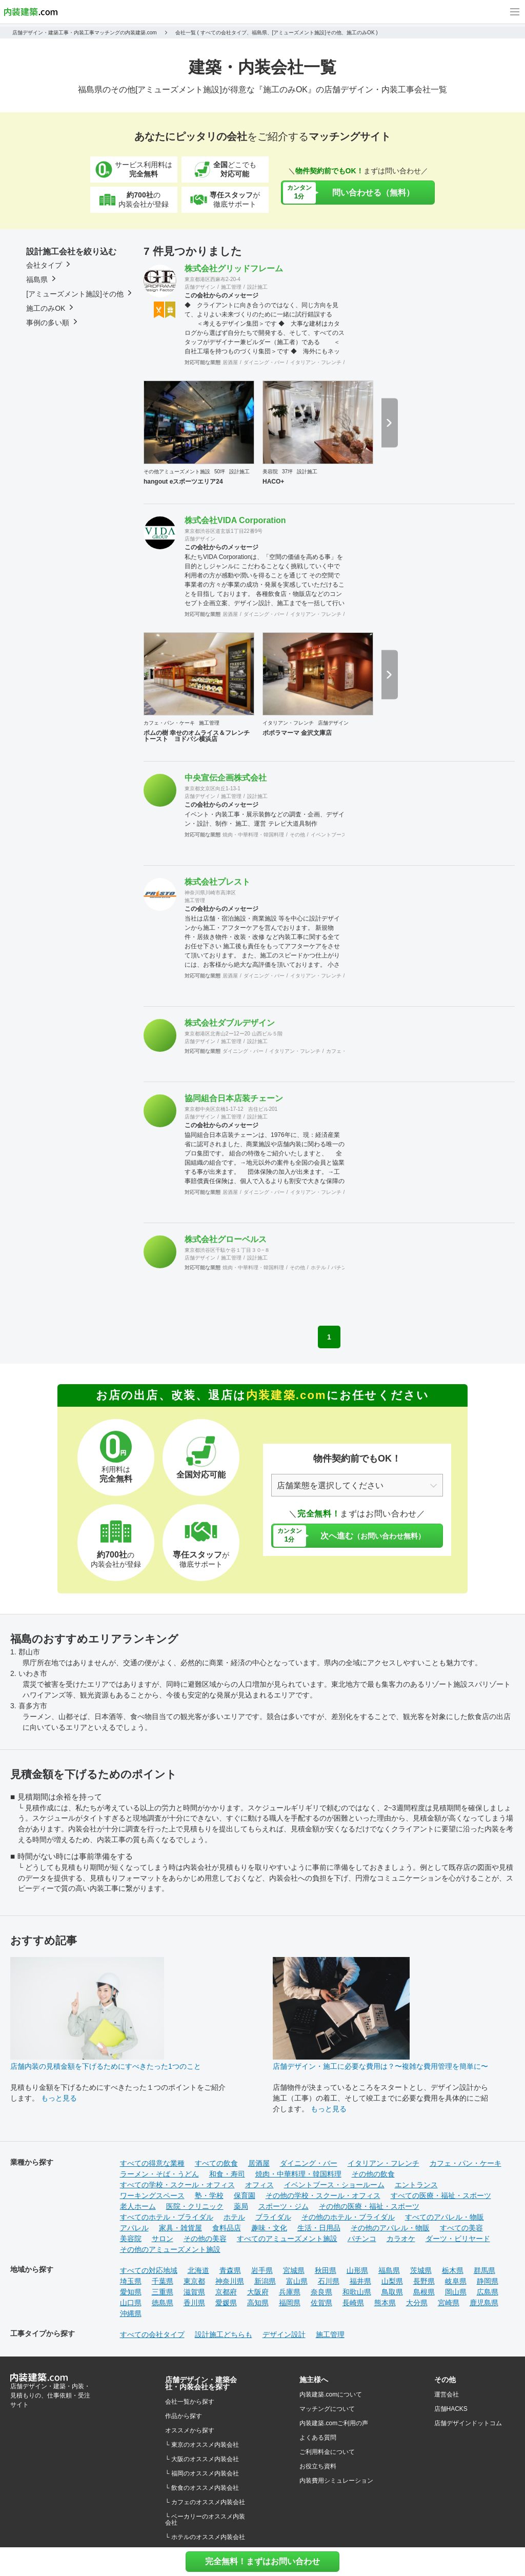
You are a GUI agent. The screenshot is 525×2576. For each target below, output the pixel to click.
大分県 (417, 2303)
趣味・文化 (269, 2228)
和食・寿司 (227, 2174)
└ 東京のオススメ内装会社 (202, 2444)
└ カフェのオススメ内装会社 (205, 2502)
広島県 (487, 2292)
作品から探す (183, 2416)
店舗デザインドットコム (468, 2423)
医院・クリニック (195, 2206)
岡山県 (456, 2292)
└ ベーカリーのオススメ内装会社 (205, 2519)
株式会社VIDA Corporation (235, 520)
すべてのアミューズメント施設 (287, 2238)
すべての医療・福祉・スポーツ (441, 2195)
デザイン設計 (284, 2334)
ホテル (318, 1267)
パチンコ (341, 1267)
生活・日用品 (318, 2228)
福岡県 (289, 2303)
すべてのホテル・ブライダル (166, 2217)
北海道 (198, 2270)
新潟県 (265, 2281)
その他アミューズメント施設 (177, 471)
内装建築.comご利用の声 (333, 2423)
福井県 (360, 2281)
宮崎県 (448, 2303)
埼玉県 (131, 2281)
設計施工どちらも (223, 2334)
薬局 (241, 2206)
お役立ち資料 (317, 2466)
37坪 (287, 471)
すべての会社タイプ (152, 2334)
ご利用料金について (327, 2451)
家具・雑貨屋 (180, 2228)
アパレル (134, 2228)
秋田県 (325, 2270)
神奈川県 (229, 2281)
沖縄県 (131, 2313)
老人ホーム (138, 2206)
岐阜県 (456, 2281)
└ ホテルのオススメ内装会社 (205, 2537)
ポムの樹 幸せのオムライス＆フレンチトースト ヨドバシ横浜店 (197, 736)
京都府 (226, 2292)
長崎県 (353, 2303)
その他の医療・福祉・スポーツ (369, 2206)
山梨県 (392, 2281)
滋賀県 (194, 2292)
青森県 (230, 2270)
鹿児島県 (484, 2303)
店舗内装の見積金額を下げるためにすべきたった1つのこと (105, 2066)
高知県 (258, 2303)
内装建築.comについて (330, 2394)
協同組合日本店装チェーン (234, 1098)
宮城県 (294, 2270)
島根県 (424, 2292)
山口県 (131, 2303)
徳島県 (162, 2303)
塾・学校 (209, 2195)
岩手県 (262, 2270)
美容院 (270, 471)
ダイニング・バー (264, 362)
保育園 (244, 2195)
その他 (297, 834)
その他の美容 (205, 2238)
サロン (162, 2238)
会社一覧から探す (189, 2401)
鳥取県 (392, 2292)
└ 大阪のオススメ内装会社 (202, 2459)
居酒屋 (230, 362)
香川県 (194, 2303)
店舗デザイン (200, 287)
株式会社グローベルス (226, 1239)
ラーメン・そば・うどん (159, 2174)
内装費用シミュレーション (336, 2480)
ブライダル (273, 2217)
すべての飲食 (216, 2163)
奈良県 (321, 2292)
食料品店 (226, 2228)
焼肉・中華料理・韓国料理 (253, 834)
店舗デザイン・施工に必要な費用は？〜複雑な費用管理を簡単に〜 (380, 2066)
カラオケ (401, 2238)
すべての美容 (461, 2228)
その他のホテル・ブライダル (348, 2217)
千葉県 (162, 2281)
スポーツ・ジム (283, 2206)
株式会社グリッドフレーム (234, 268)
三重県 (162, 2292)
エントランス (416, 2185)
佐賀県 (321, 2303)
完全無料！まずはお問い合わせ (262, 2561)
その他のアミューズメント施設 (170, 2249)
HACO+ (273, 481)
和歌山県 (356, 2292)
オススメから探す (189, 2430)
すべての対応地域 (148, 2270)
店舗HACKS (451, 2408)
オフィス (259, 2185)
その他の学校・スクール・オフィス (323, 2195)
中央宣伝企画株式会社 (226, 777)
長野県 (424, 2281)
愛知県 (131, 2292)
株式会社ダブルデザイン (230, 1023)
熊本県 (385, 2303)
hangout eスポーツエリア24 (183, 481)
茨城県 (421, 2270)
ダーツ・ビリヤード (458, 2238)
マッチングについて (327, 2408)
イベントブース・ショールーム (334, 2185)
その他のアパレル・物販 (390, 2228)
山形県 (357, 2270)
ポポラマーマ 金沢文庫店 (297, 732)
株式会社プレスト (217, 881)
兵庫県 (289, 2292)
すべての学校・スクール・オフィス (177, 2185)
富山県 (297, 2281)
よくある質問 (317, 2437)
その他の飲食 (373, 2174)
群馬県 (484, 2270)
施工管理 (231, 287)
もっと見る (59, 2098)
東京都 (194, 2281)
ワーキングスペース (152, 2195)
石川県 (328, 2281)
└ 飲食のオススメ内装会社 (202, 2487)
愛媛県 (226, 2303)
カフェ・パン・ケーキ (169, 723)
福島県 (389, 2270)
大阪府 (258, 2292)
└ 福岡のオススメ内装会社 (202, 2473)
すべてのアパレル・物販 (444, 2217)
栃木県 (452, 2270)
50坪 (219, 471)
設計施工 (257, 287)
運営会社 (446, 2394)
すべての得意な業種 (152, 2163)
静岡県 (487, 2281)
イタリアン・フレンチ (315, 362)
